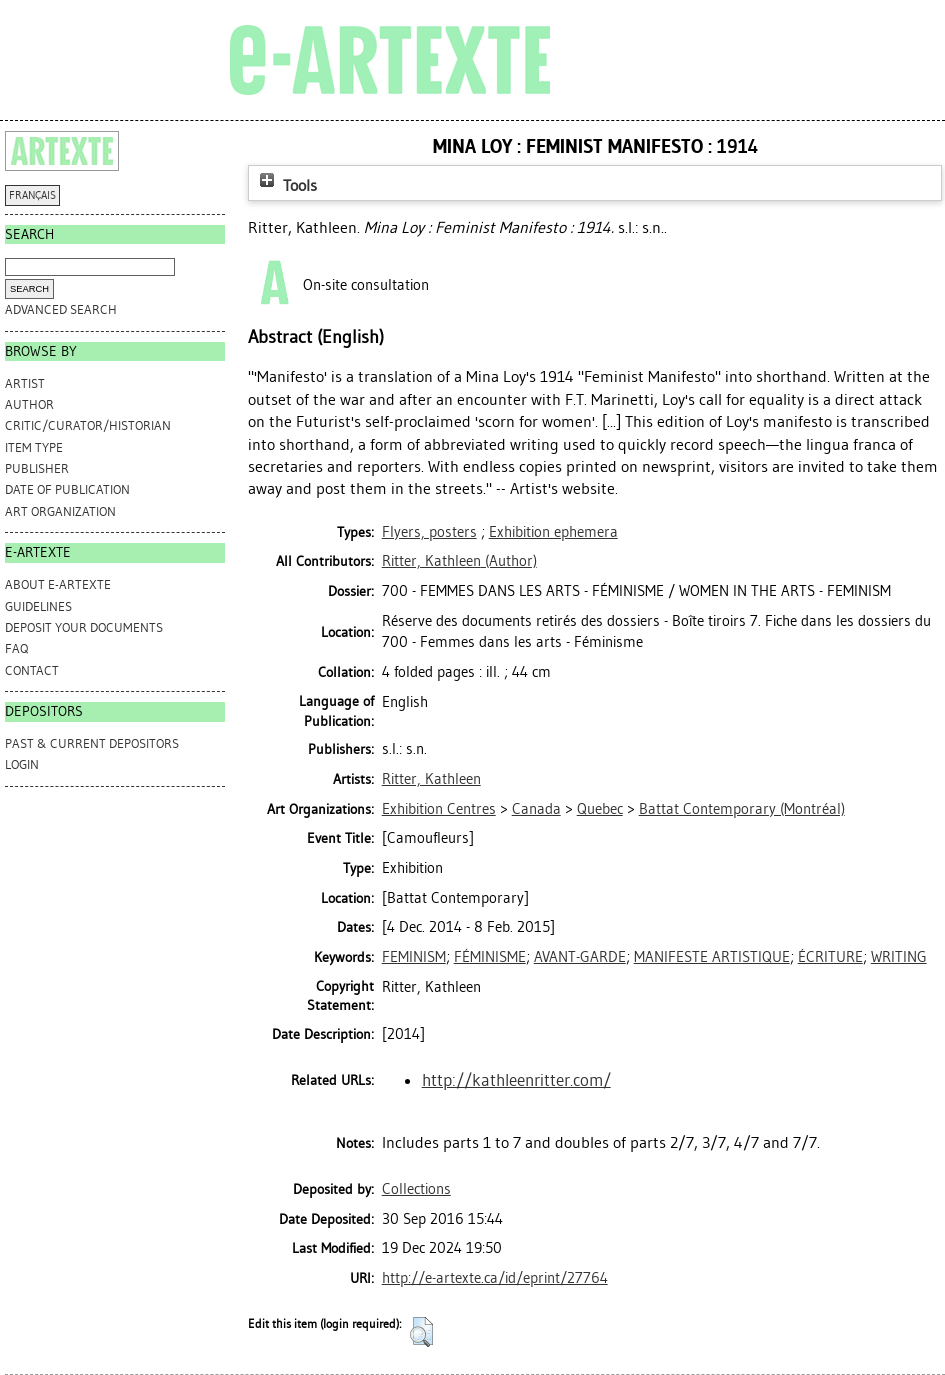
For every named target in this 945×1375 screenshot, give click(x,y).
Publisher (37, 468)
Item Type (34, 447)
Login (22, 764)
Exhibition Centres (439, 809)
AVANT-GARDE (580, 957)
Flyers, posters (429, 532)
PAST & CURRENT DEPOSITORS (92, 743)
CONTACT (32, 670)
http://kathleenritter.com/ (516, 1080)
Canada (536, 809)
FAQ (16, 648)
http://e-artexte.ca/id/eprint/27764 (495, 1278)
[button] (421, 1332)
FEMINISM (414, 957)
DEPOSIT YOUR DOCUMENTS (84, 627)
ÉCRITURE (830, 957)
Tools (286, 185)
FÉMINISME (490, 957)
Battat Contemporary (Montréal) (742, 809)
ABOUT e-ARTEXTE (58, 584)
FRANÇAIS (32, 195)
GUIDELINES (38, 606)
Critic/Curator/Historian (88, 425)
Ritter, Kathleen (431, 779)
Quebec (600, 809)
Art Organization (60, 511)
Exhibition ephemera (553, 532)
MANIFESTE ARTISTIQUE (712, 957)
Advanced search (61, 309)
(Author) (459, 561)
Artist (25, 383)
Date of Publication (67, 489)
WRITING (899, 957)
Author (29, 404)
